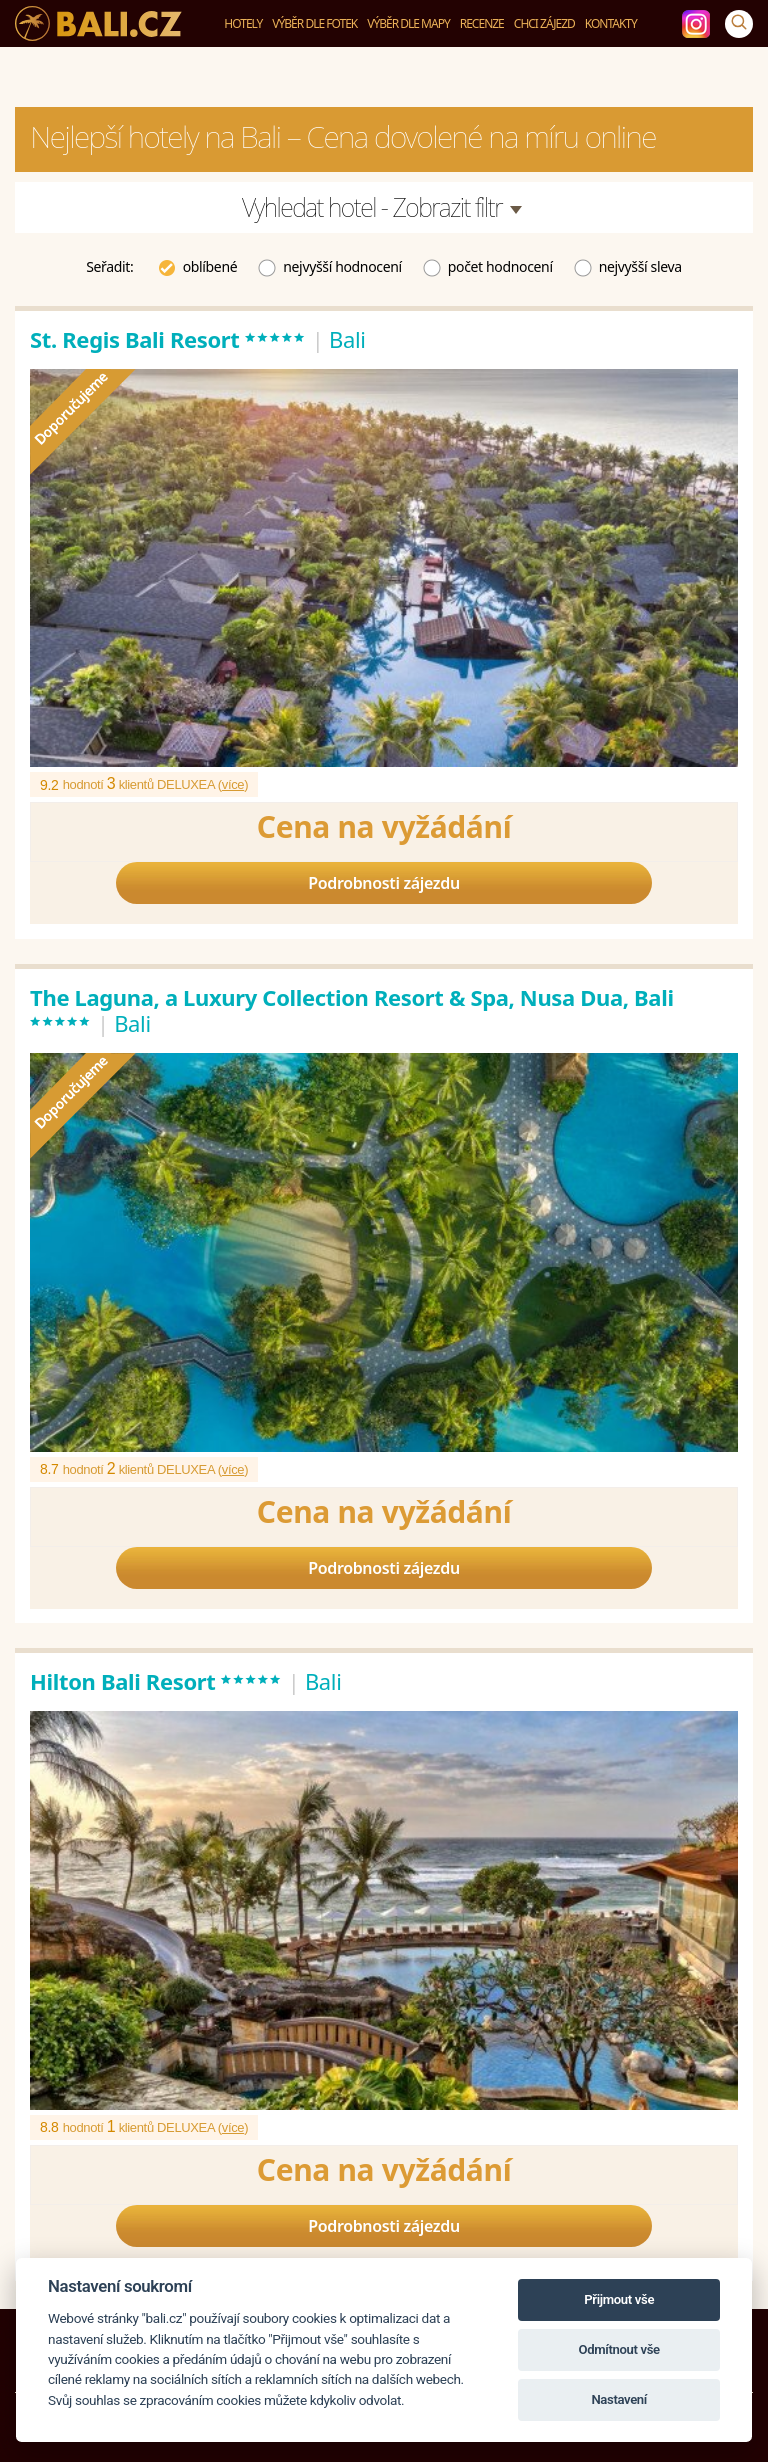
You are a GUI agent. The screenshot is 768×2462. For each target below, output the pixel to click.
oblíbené (197, 265)
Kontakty (611, 23)
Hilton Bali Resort (156, 1681)
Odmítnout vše (619, 2349)
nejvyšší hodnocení (329, 265)
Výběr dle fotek (314, 23)
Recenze (482, 23)
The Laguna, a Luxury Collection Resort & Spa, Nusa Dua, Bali (352, 1010)
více (233, 784)
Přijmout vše (619, 2299)
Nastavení (619, 2399)
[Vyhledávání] (739, 24)
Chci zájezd (544, 23)
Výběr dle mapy (408, 23)
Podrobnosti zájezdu (384, 883)
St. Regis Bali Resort (168, 339)
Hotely (243, 23)
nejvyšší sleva (627, 265)
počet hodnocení (487, 265)
